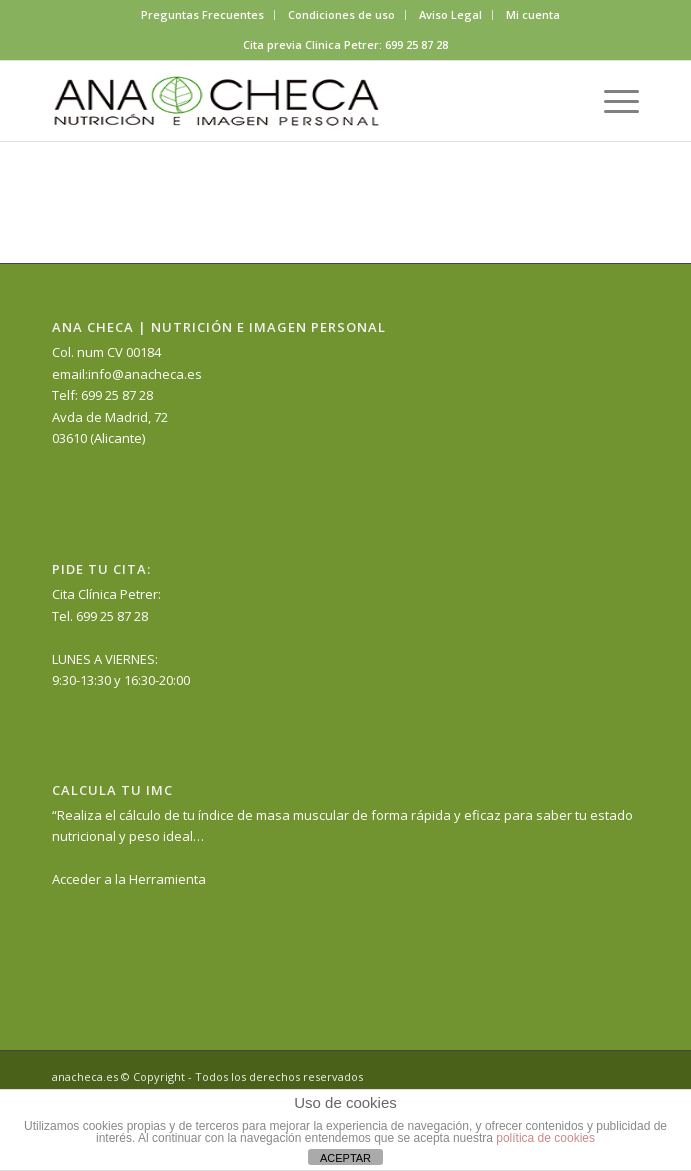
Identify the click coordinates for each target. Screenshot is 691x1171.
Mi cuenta (533, 14)
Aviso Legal (450, 14)
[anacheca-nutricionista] (287, 101)
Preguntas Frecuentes (202, 14)
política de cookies (545, 1138)
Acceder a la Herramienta (129, 879)
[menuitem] (203, 15)
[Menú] (611, 101)
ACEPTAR (345, 1158)
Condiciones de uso (341, 14)
